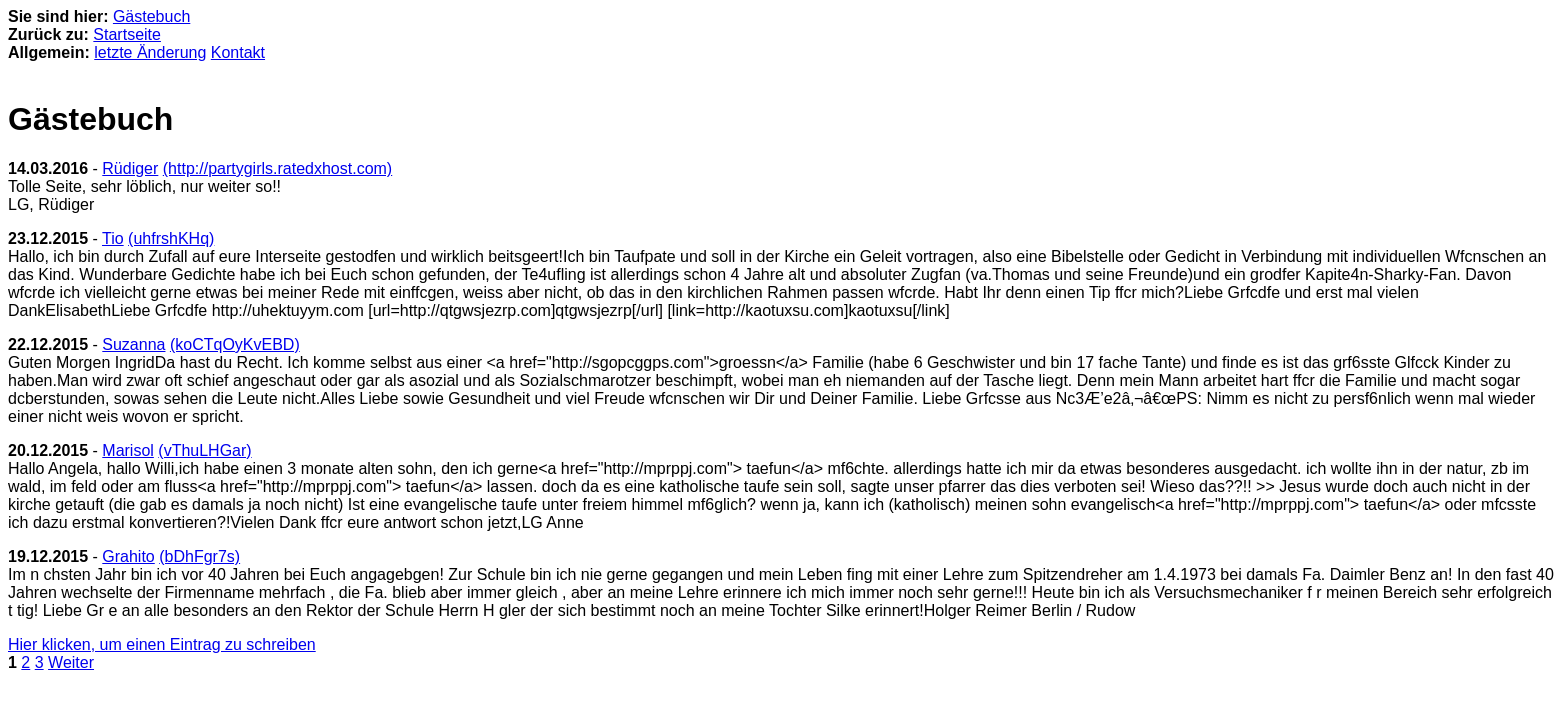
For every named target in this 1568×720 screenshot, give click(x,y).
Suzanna (133, 344)
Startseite (127, 34)
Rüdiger (130, 168)
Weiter (71, 662)
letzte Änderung (150, 52)
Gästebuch (151, 16)
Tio (113, 238)
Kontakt (238, 52)
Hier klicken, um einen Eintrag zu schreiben (162, 644)
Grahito (128, 556)
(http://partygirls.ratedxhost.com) (277, 168)
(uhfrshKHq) (171, 238)
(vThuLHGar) (204, 450)
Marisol (128, 450)
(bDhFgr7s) (199, 556)
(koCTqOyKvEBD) (235, 344)
